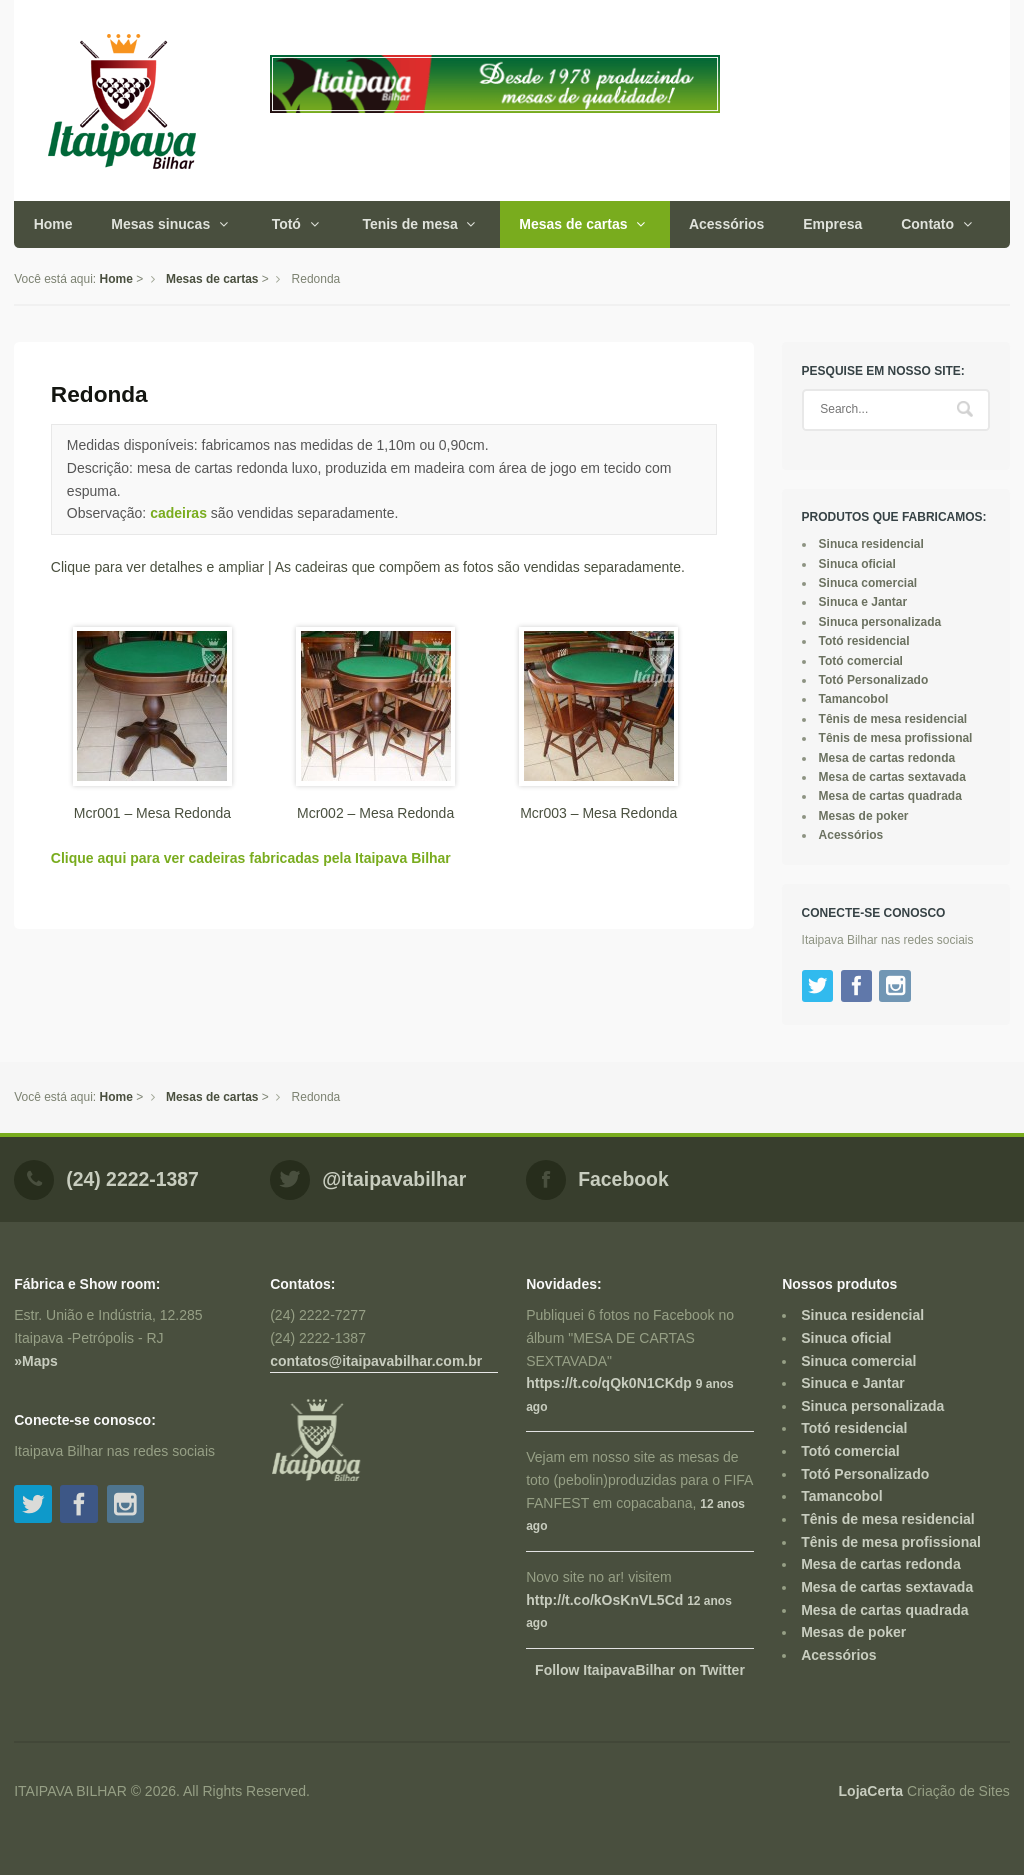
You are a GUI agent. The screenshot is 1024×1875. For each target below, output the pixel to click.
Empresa (832, 224)
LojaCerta (871, 1791)
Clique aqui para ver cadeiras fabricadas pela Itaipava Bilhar (251, 858)
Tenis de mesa (409, 224)
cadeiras (178, 513)
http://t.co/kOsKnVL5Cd (604, 1600)
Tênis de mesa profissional (896, 738)
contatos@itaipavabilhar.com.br (376, 1361)
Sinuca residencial (871, 544)
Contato (927, 224)
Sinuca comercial (868, 583)
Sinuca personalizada (880, 622)
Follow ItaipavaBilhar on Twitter (640, 1670)
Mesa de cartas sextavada (892, 777)
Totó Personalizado (874, 680)
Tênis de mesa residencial (893, 719)
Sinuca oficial (857, 564)
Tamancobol (854, 699)
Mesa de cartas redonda (887, 758)
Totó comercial (861, 661)
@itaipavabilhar (394, 1179)
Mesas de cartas (573, 224)
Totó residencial (864, 641)
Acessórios (726, 224)
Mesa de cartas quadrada (890, 796)
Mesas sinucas (160, 224)
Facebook (623, 1179)
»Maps (36, 1361)
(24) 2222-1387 (132, 1179)
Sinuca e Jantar (863, 602)
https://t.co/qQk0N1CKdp (609, 1383)
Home (53, 224)
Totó (286, 224)
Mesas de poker (864, 816)
